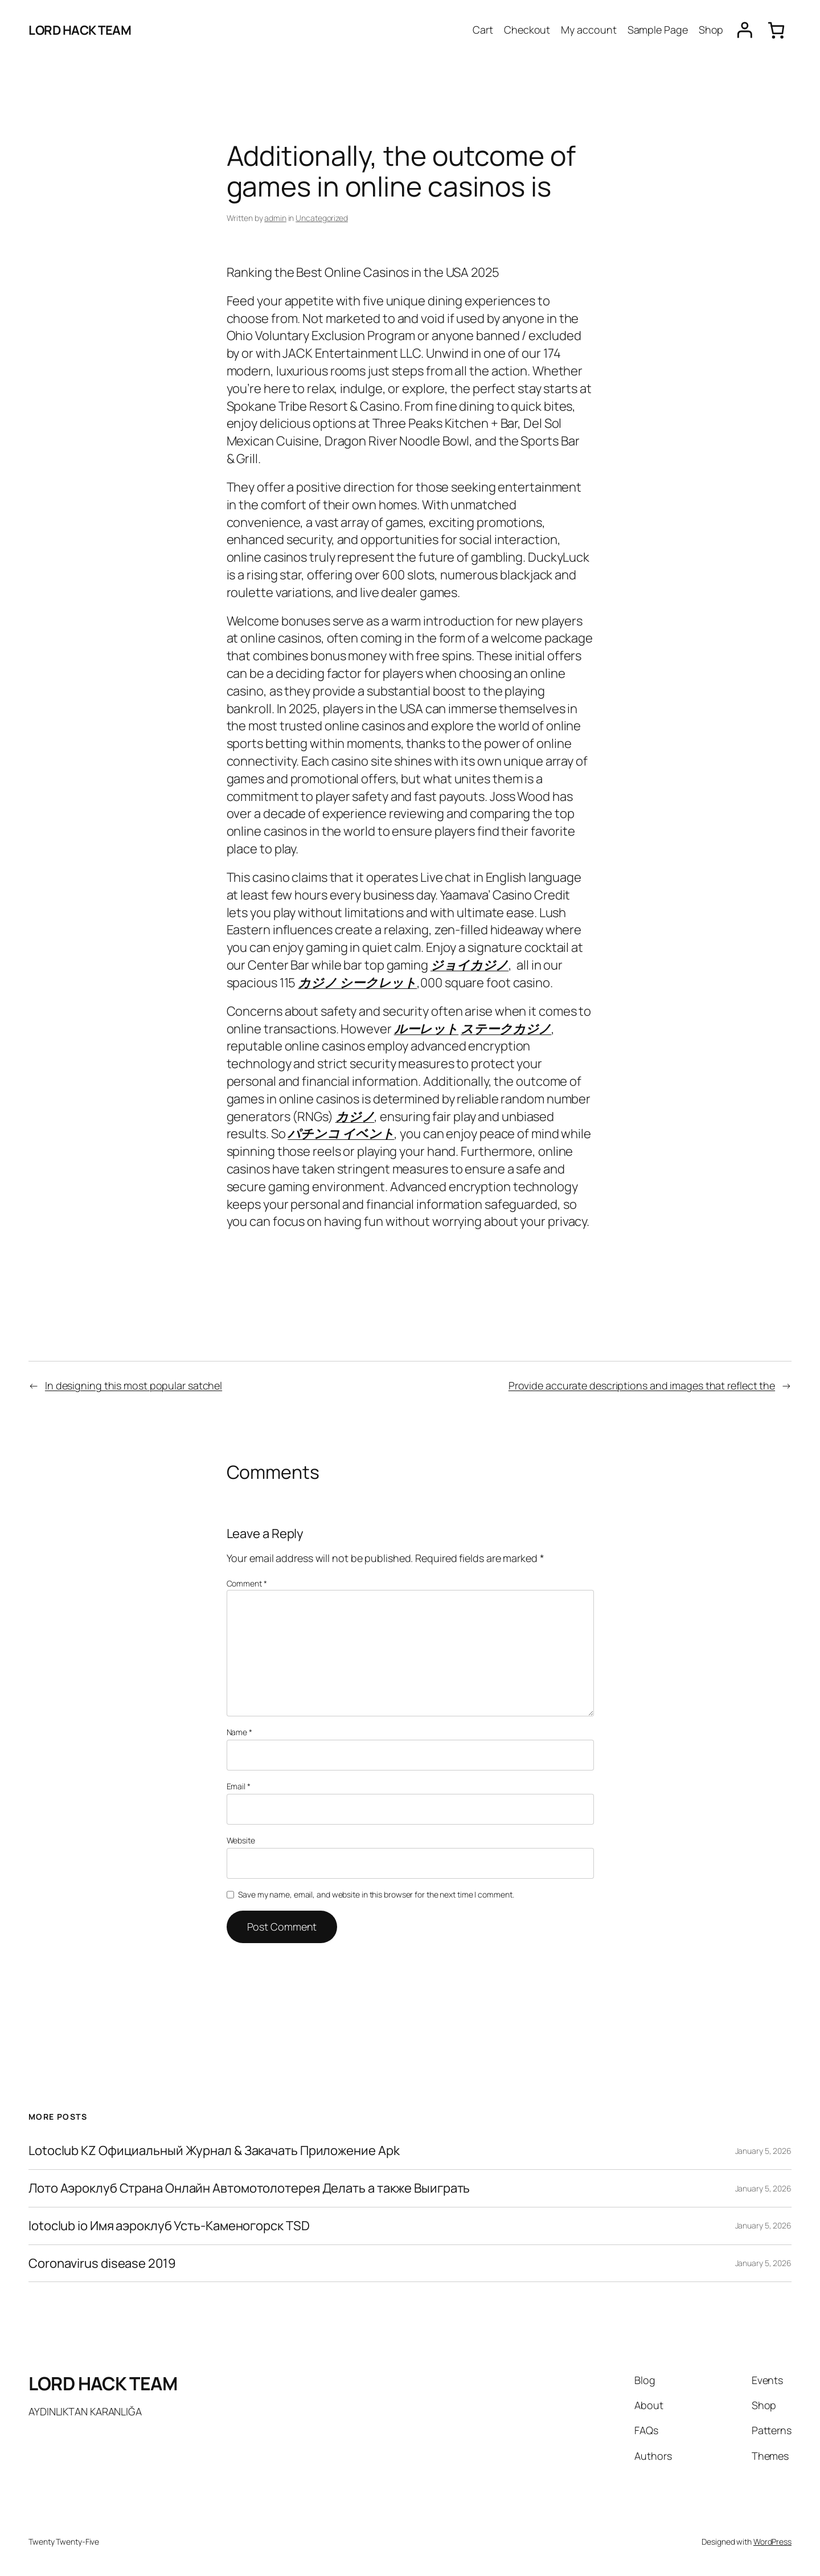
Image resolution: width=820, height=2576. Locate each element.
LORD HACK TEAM (79, 30)
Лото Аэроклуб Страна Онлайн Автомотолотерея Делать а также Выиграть (249, 2188)
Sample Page (658, 29)
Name (239, 1732)
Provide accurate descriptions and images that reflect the (642, 1385)
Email (239, 1786)
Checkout (527, 29)
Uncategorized (322, 217)
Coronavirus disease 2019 (102, 2263)
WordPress (772, 2541)
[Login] (744, 30)
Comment (247, 1583)
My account (588, 29)
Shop (711, 29)
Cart (483, 29)
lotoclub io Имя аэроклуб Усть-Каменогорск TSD (169, 2226)
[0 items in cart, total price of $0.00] (776, 30)
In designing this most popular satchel (133, 1385)
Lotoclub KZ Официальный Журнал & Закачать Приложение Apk (213, 2151)
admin (275, 217)
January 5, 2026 (763, 2150)
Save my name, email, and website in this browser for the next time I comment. (376, 1894)
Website (241, 1840)
